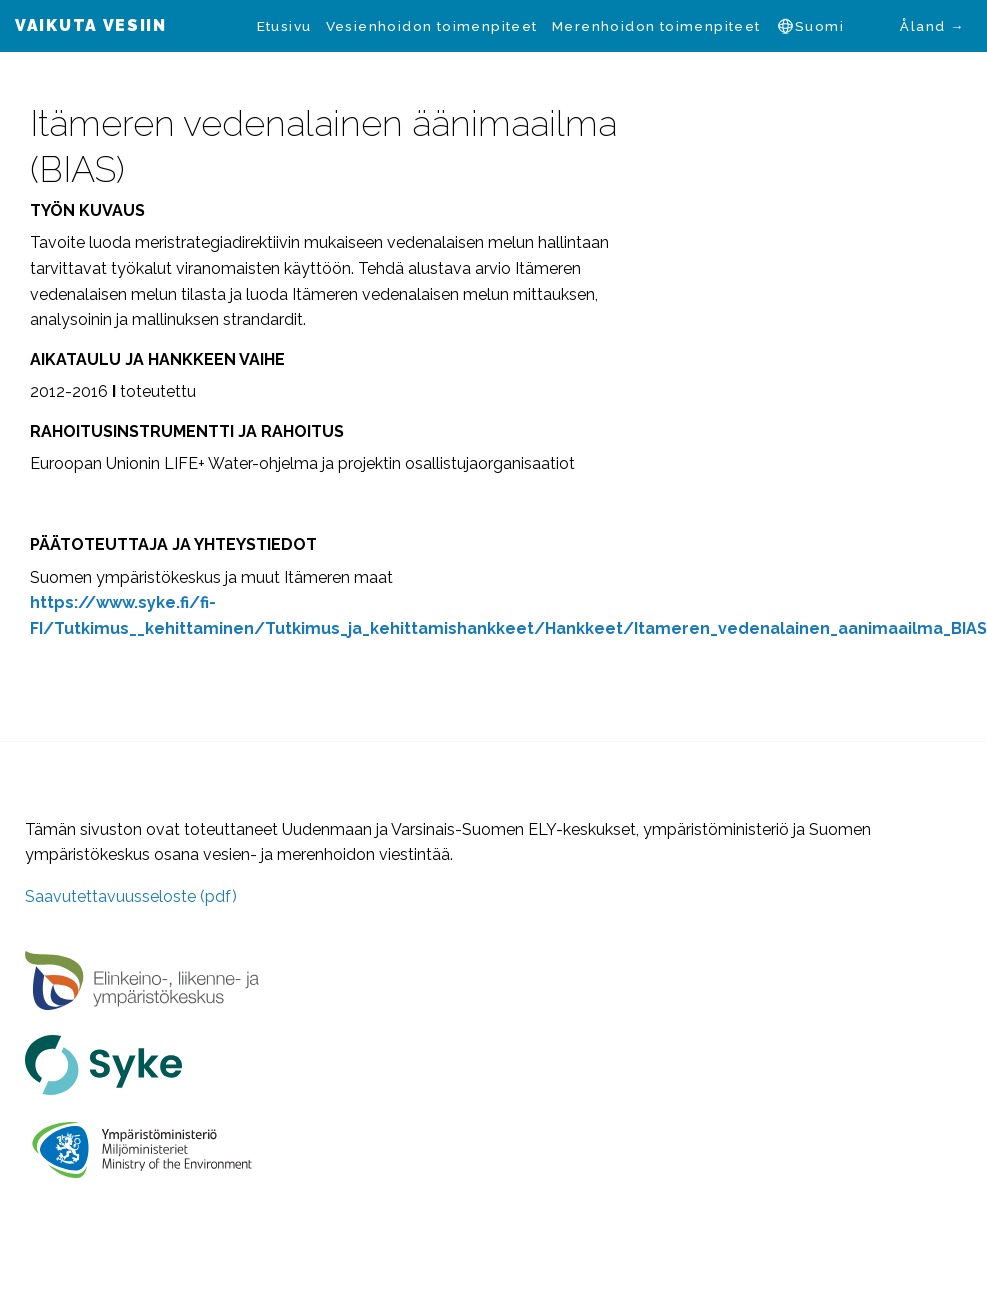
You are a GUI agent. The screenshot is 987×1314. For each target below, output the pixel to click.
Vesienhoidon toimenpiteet (432, 26)
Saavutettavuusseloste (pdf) (131, 896)
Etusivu (284, 26)
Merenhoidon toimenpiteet (656, 26)
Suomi (819, 26)
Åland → (932, 26)
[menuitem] (283, 26)
